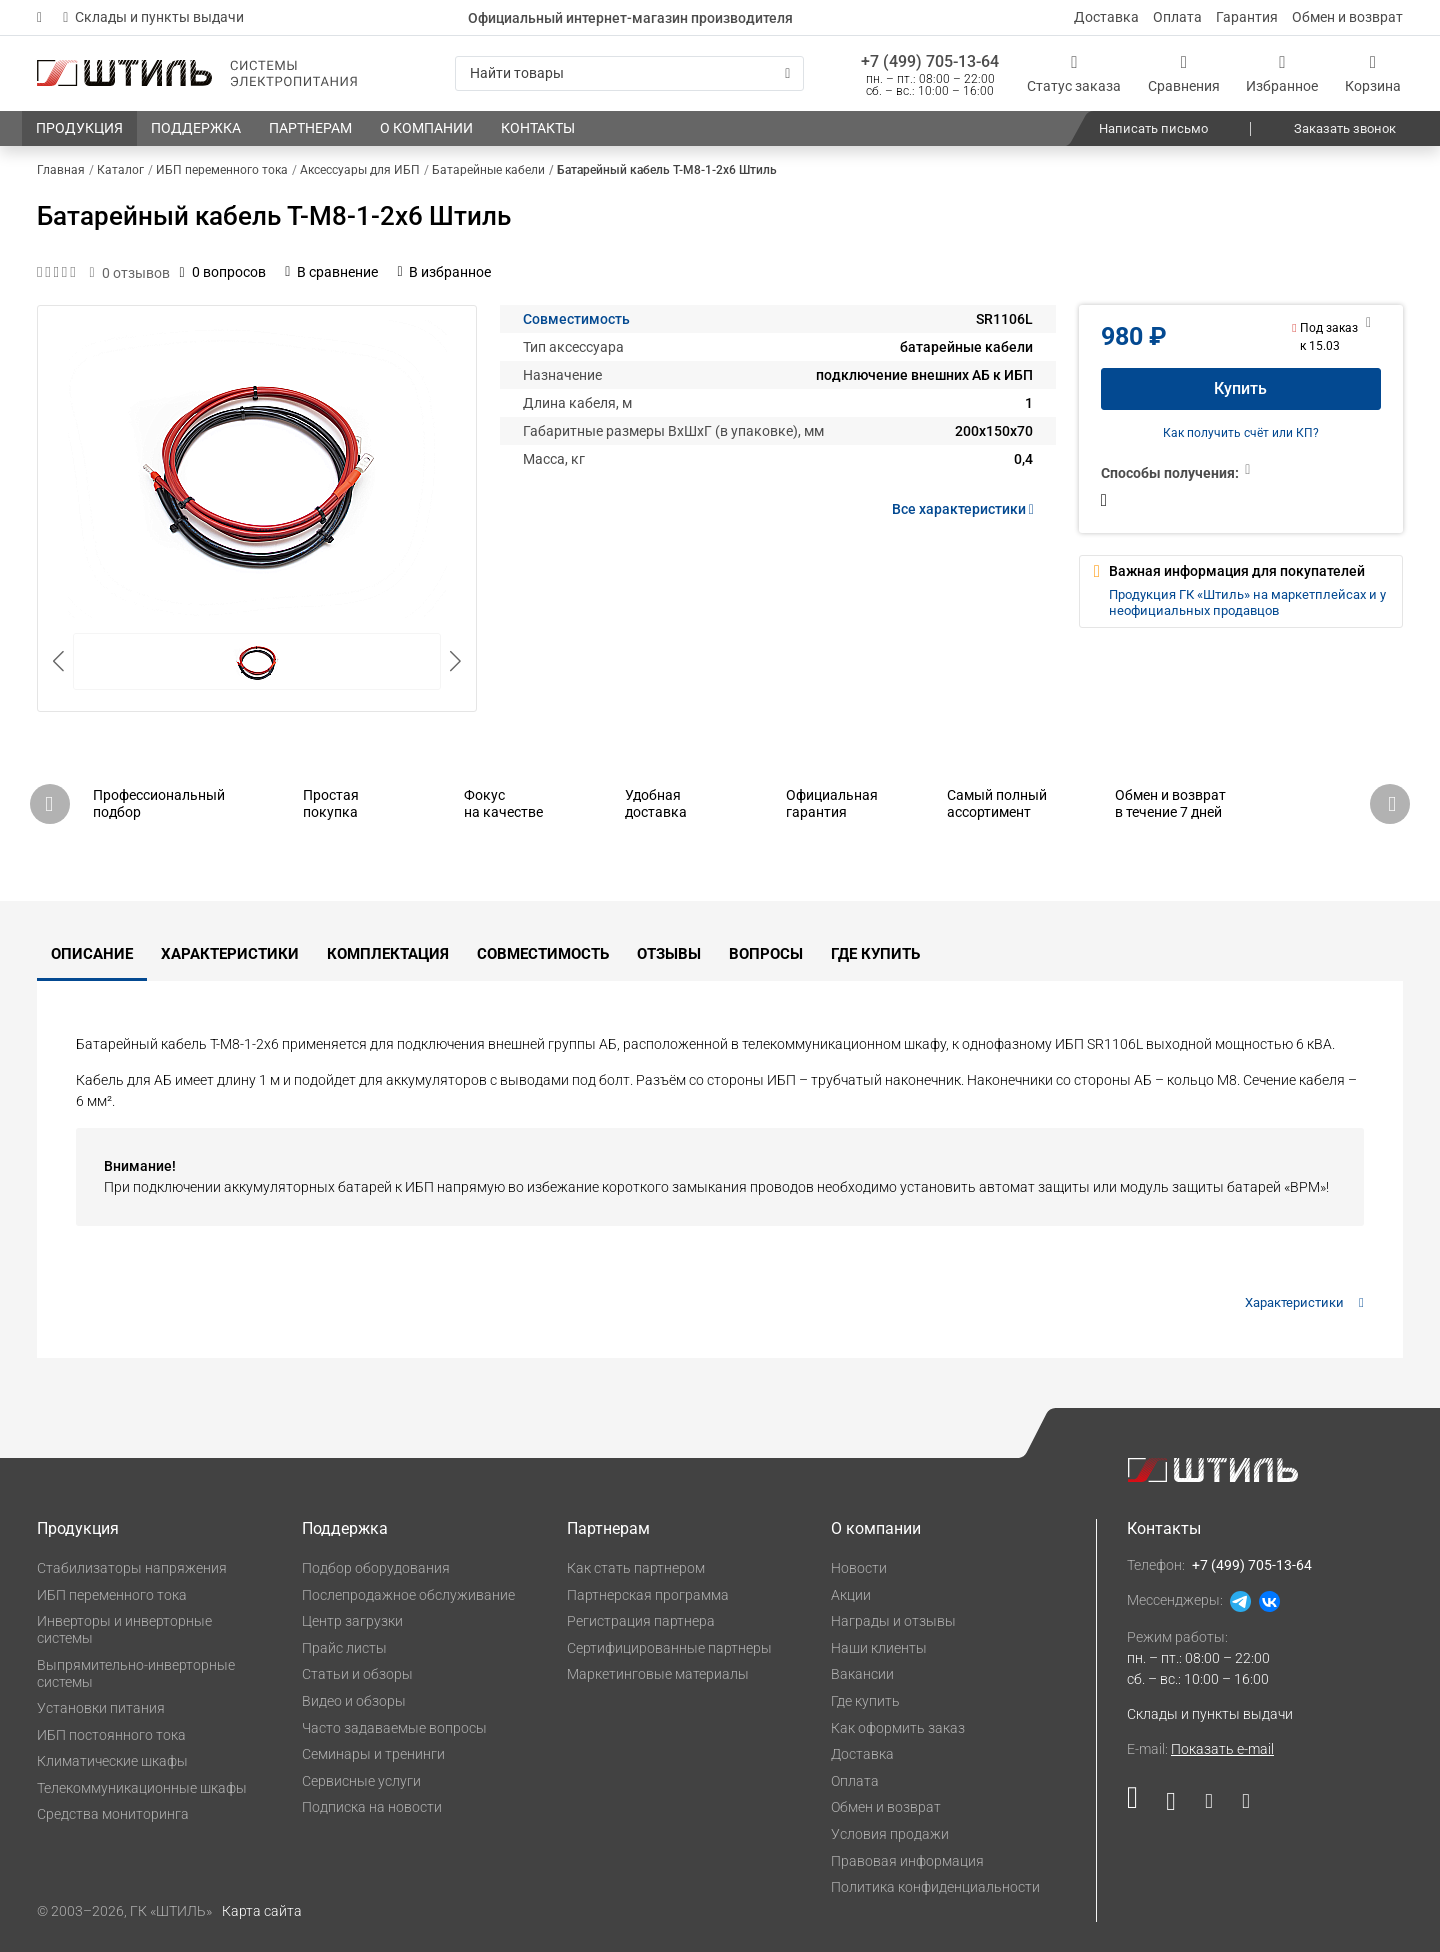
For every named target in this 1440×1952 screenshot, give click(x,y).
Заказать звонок (1345, 128)
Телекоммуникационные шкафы (142, 1788)
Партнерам (608, 1528)
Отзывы (669, 954)
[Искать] (787, 73)
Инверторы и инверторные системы (124, 1629)
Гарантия (1247, 17)
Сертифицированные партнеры (669, 1648)
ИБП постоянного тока (111, 1735)
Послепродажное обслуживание (408, 1595)
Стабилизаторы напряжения (132, 1568)
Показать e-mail (1222, 1749)
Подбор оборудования (376, 1568)
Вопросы (766, 954)
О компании (876, 1528)
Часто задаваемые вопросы (394, 1728)
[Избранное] (1282, 73)
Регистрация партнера (641, 1621)
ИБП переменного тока (112, 1595)
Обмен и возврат (1347, 17)
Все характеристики (966, 509)
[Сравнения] (1184, 73)
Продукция (78, 1528)
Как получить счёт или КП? (1241, 433)
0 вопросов (223, 272)
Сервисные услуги (361, 1781)
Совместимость (576, 319)
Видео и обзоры (354, 1701)
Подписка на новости (372, 1807)
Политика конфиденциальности (935, 1887)
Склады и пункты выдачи (153, 17)
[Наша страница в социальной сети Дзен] (1208, 1805)
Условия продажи (890, 1834)
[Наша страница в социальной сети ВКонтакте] (1170, 1805)
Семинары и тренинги (373, 1754)
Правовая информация (907, 1861)
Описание (92, 954)
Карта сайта (262, 1911)
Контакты (1164, 1528)
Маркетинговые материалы (658, 1674)
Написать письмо (1153, 128)
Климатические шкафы (112, 1761)
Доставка (1106, 17)
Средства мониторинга (113, 1814)
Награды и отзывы (893, 1621)
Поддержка (345, 1528)
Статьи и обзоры (357, 1674)
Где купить (875, 954)
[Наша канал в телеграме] (1238, 1805)
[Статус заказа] (1074, 73)
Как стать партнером (636, 1568)
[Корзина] (1373, 73)
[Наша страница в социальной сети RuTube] (1139, 1805)
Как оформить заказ (898, 1728)
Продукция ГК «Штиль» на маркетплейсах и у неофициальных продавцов (1247, 602)
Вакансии (862, 1674)
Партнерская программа (648, 1595)
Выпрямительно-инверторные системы (136, 1673)
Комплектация (388, 954)
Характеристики (230, 954)
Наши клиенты (879, 1648)
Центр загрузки (352, 1621)
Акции (851, 1595)
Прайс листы (344, 1648)
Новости (859, 1568)
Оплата (1177, 17)
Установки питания (101, 1708)
